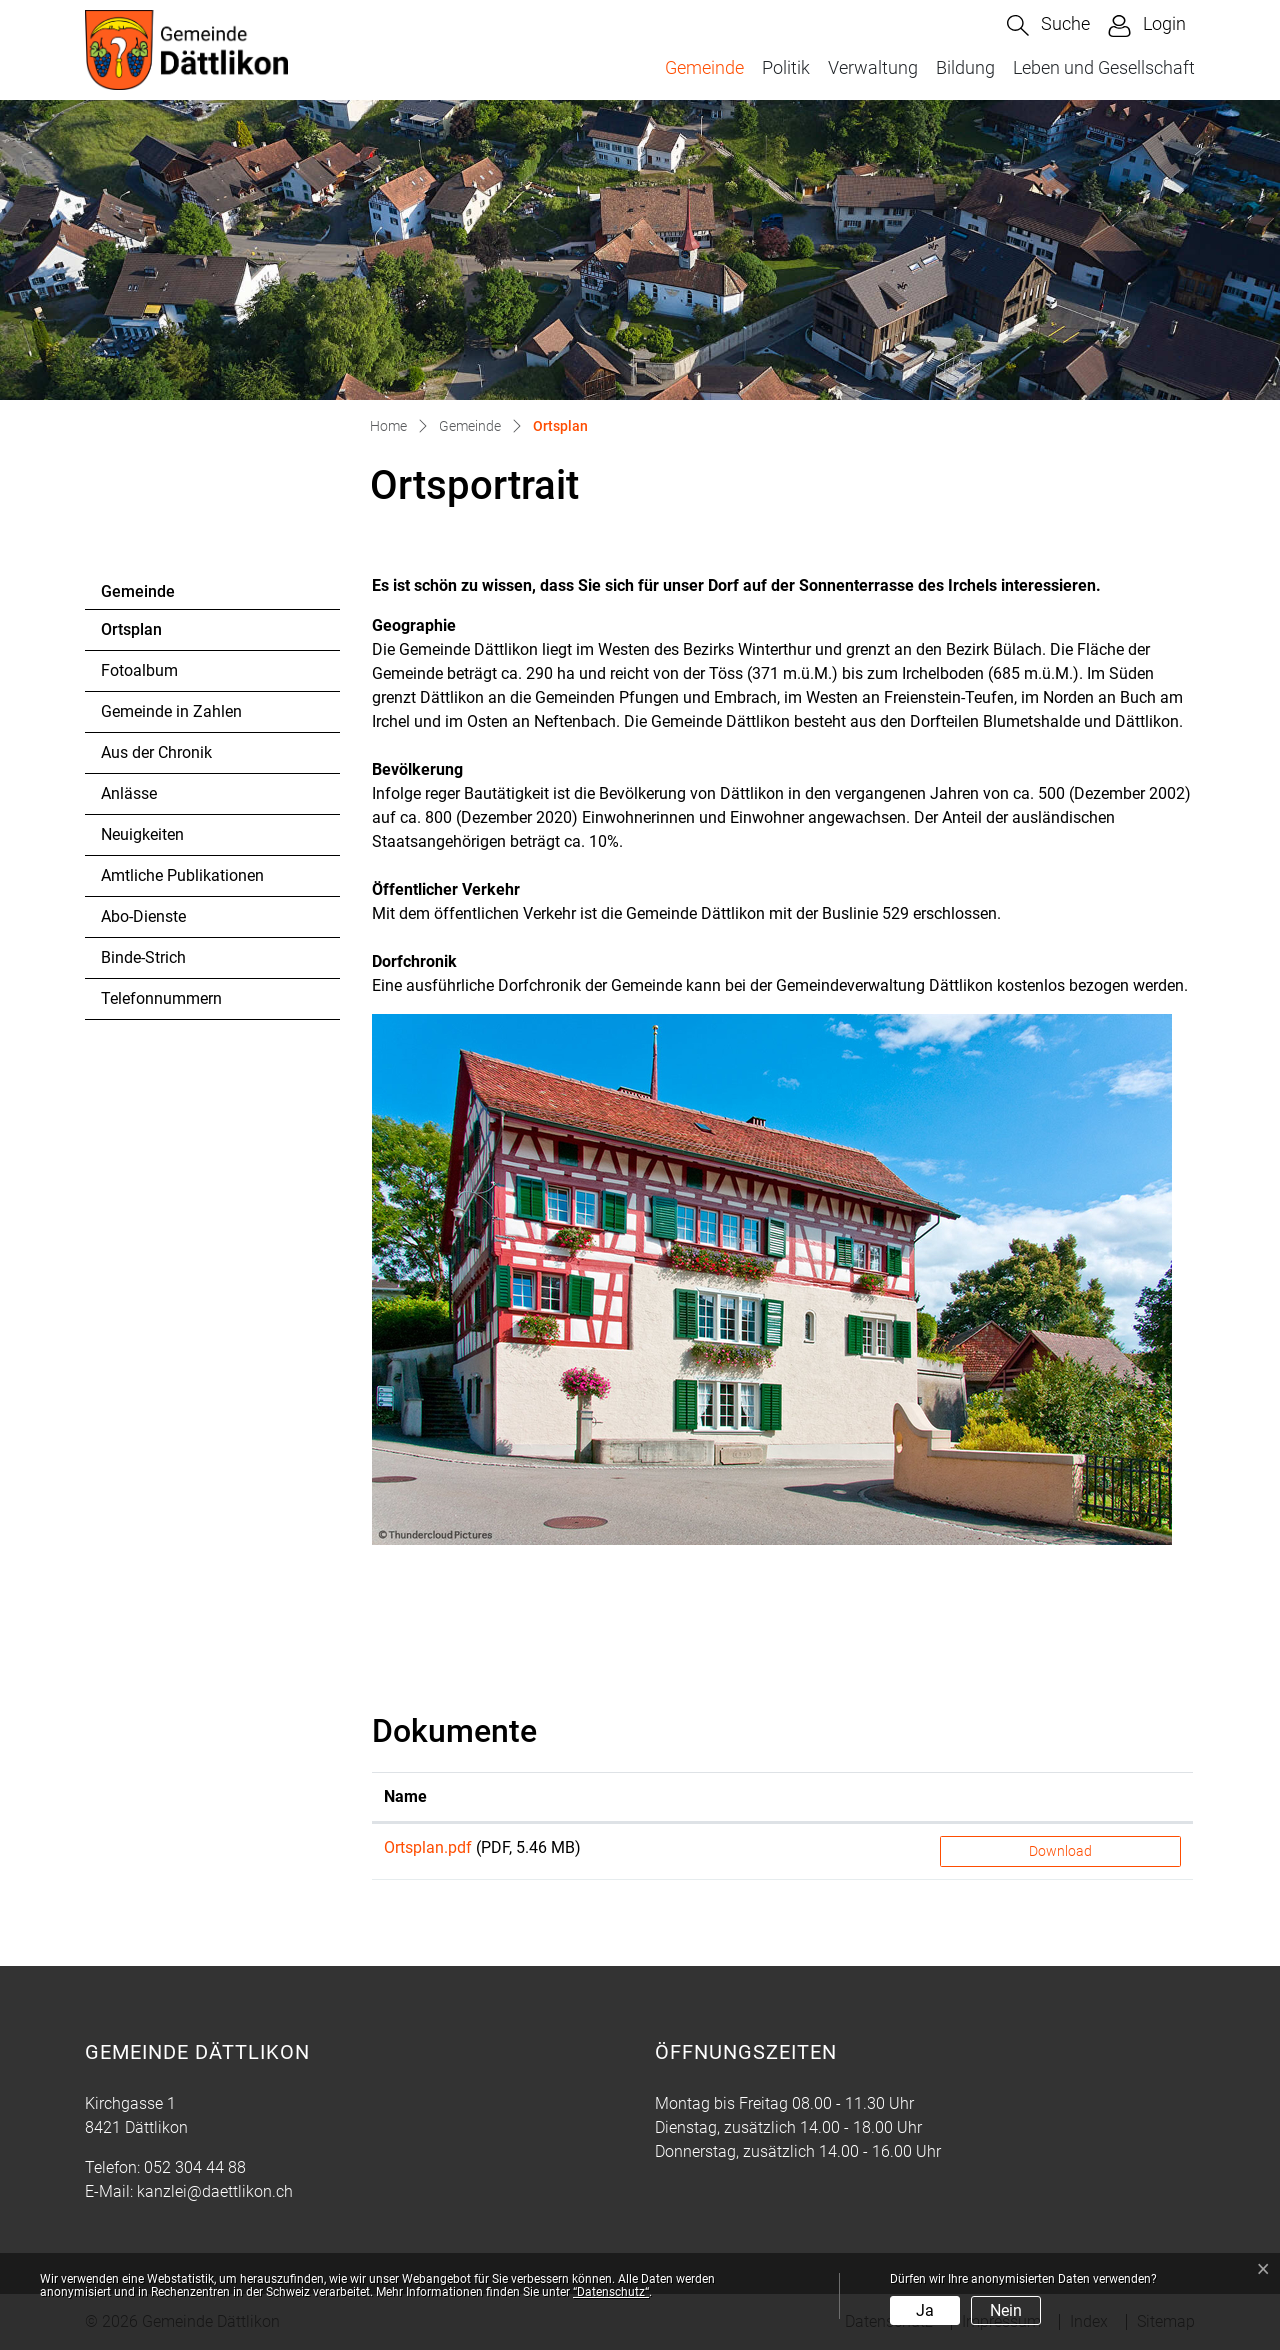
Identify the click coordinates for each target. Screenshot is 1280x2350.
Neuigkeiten (142, 834)
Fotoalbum (139, 670)
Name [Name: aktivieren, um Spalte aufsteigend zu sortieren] (405, 1796)
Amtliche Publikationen (182, 875)
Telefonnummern (161, 998)
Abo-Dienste (143, 916)
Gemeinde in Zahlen (171, 711)
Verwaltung (873, 67)
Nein (1006, 2310)
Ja (925, 2310)
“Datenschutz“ (611, 2292)
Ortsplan (155, 635)
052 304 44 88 (195, 2167)
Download (1060, 1851)
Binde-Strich (143, 957)
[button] (1048, 25)
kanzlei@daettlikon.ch (215, 2191)
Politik (786, 67)
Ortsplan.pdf (428, 1847)
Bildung (965, 67)
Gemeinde (704, 67)
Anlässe (129, 793)
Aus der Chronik (156, 752)
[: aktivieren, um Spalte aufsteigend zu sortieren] (1060, 1797)
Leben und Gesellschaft (1104, 67)
